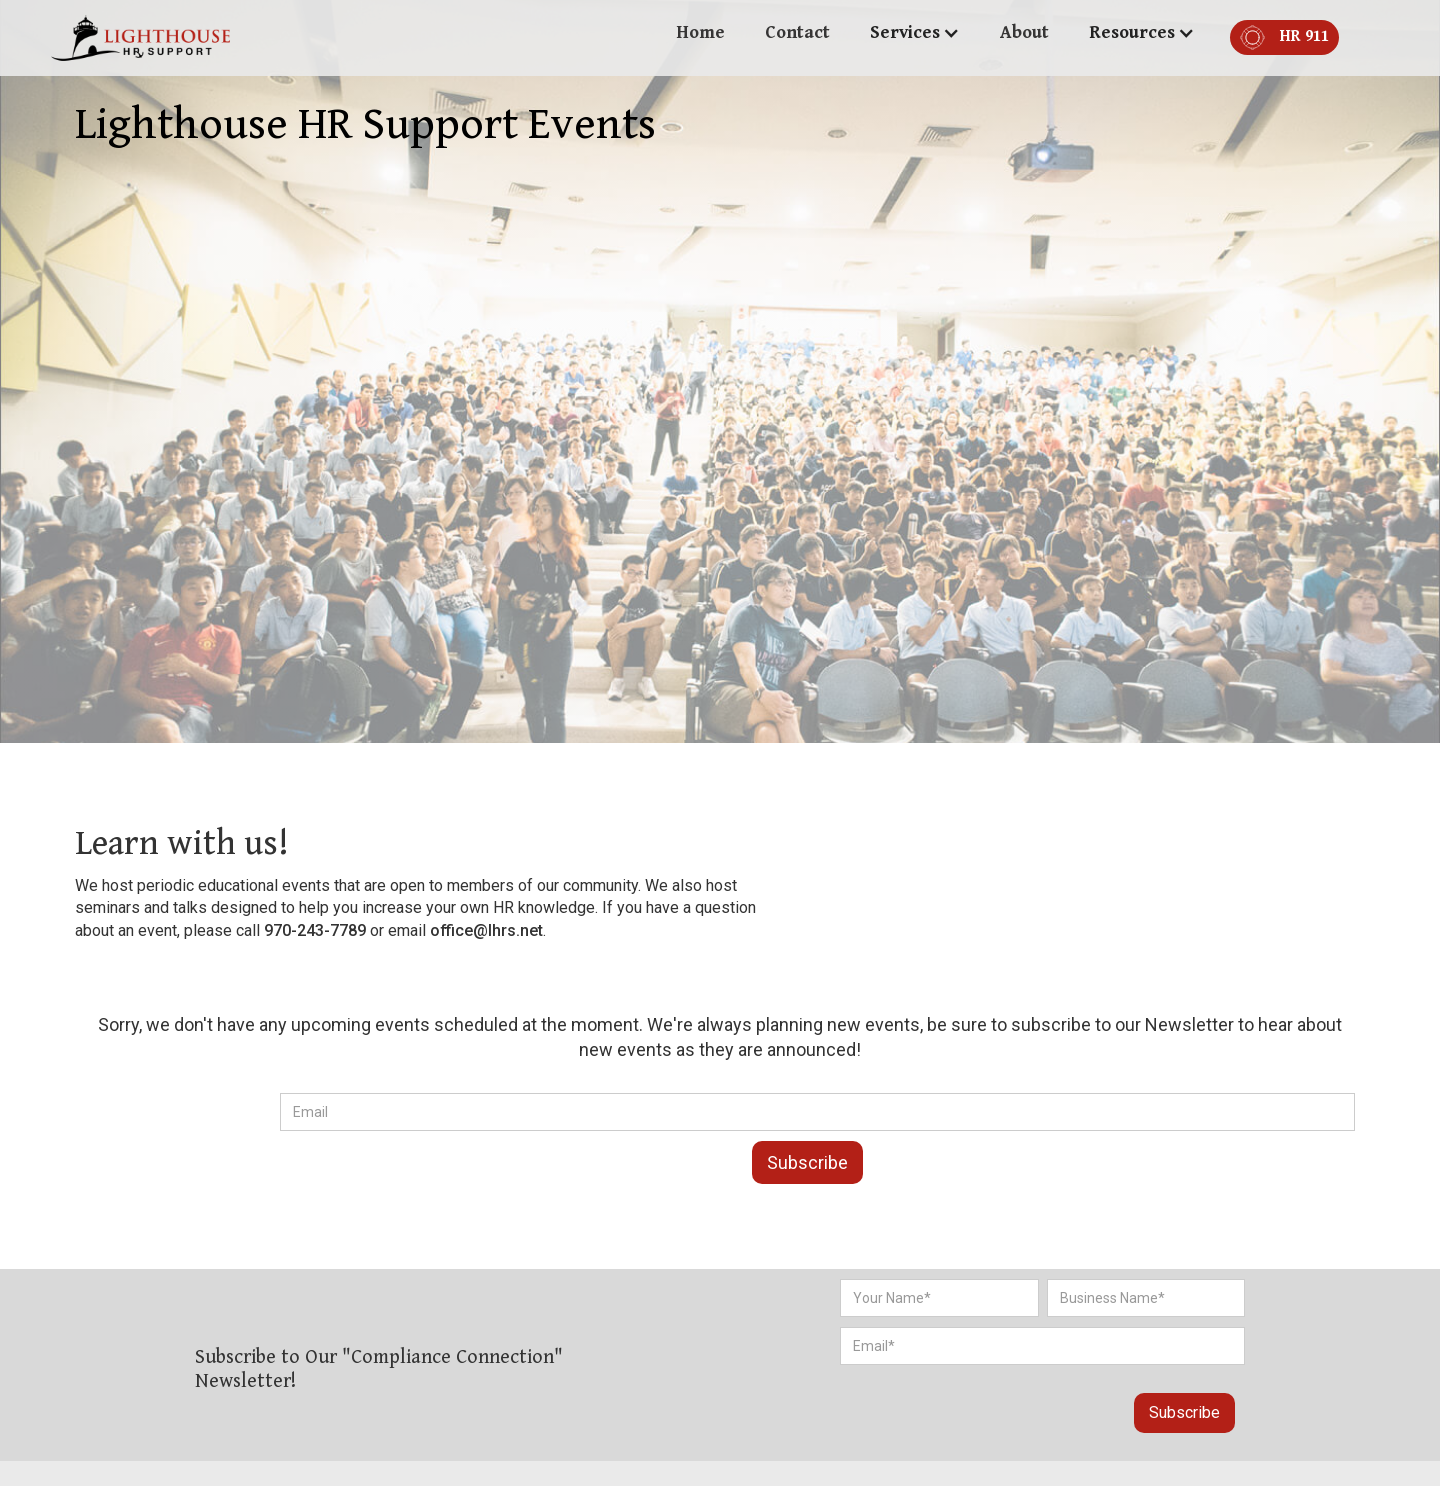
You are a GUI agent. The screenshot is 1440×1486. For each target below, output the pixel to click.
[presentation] (961, 1404)
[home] (140, 38)
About (1024, 32)
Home (700, 32)
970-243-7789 (315, 930)
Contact (797, 32)
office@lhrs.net (486, 930)
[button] (915, 32)
